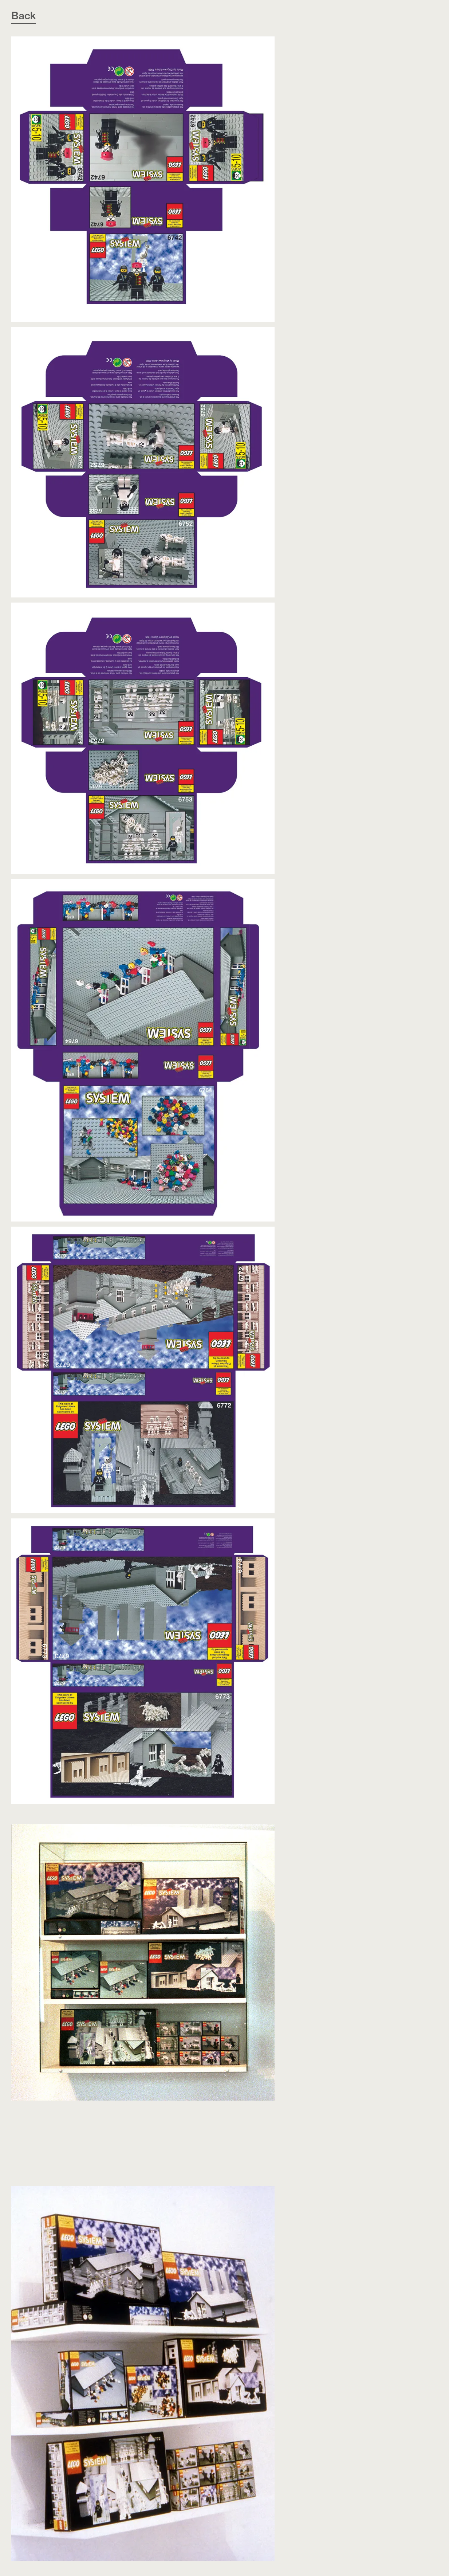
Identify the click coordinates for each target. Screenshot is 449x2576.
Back (23, 15)
